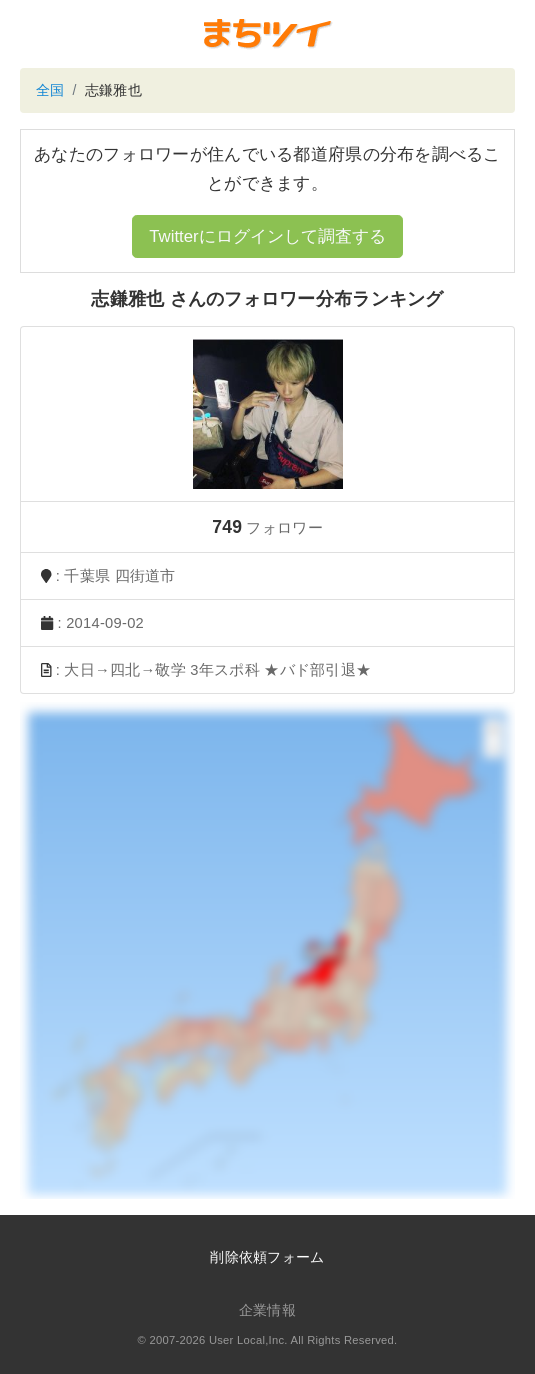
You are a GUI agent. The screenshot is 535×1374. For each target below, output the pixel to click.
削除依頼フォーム (267, 1257)
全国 (50, 90)
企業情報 (267, 1310)
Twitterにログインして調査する (267, 236)
